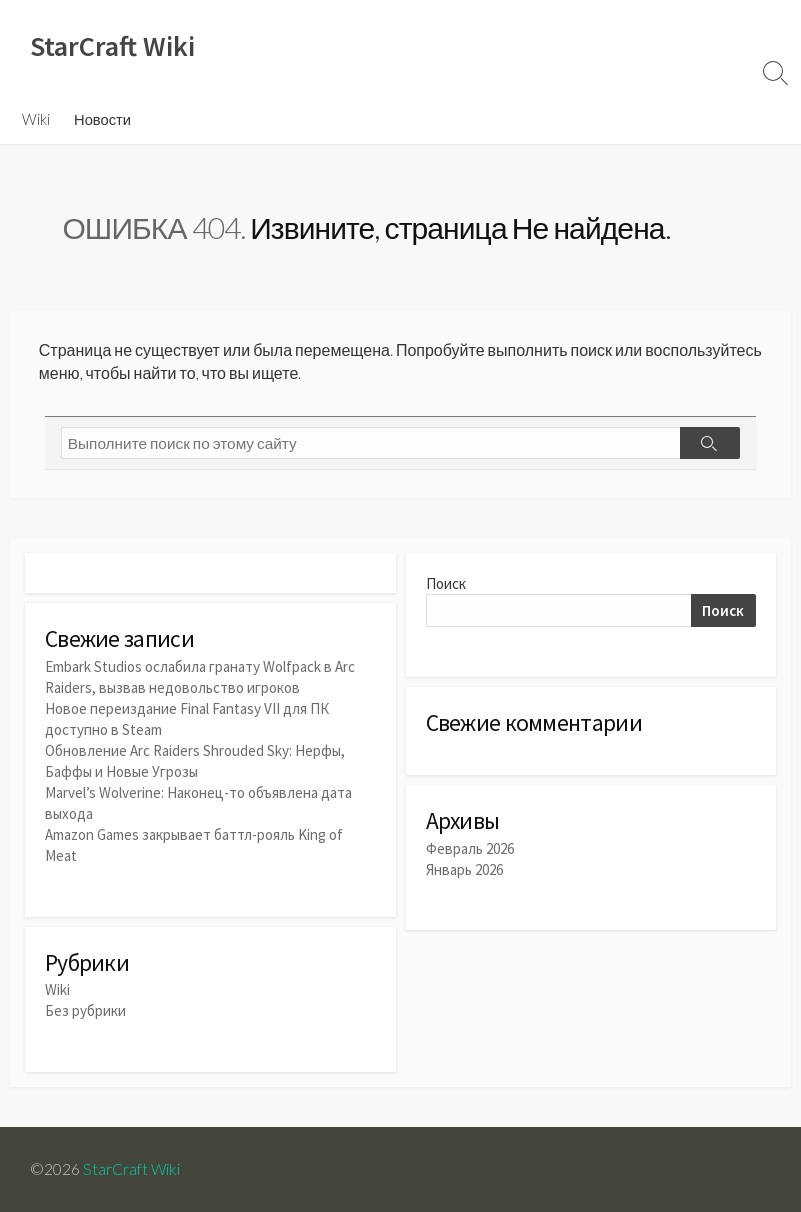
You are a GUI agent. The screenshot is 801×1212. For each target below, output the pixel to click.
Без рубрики (85, 1010)
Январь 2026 (464, 869)
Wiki (36, 119)
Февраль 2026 (470, 848)
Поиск (446, 583)
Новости (102, 119)
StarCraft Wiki (131, 1169)
